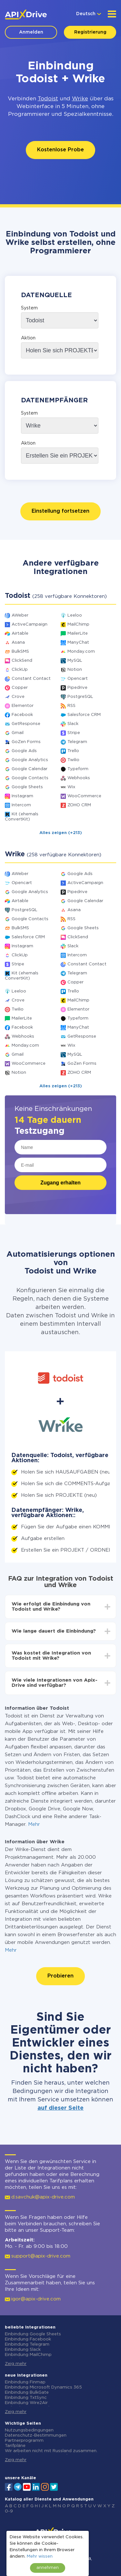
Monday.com (81, 651)
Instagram (22, 796)
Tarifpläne (15, 2446)
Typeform (77, 769)
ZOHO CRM (79, 805)
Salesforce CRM (84, 715)
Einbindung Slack (23, 2349)
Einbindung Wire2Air (26, 2403)
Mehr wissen (40, 2556)
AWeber (20, 615)
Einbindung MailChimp (28, 2355)
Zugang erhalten (60, 1182)
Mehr (34, 1824)
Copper (20, 687)
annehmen (47, 2568)
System (29, 308)
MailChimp (78, 624)
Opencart (77, 678)
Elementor (23, 706)
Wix (71, 787)
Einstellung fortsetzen (60, 511)
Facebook (22, 715)
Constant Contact (31, 678)
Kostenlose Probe (60, 149)
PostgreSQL (80, 697)
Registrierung (90, 32)
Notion (74, 669)
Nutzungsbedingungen (29, 2430)
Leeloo (74, 615)
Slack (72, 724)
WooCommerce (84, 796)
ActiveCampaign (29, 624)
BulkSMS (20, 651)
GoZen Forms (26, 742)
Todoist (48, 98)
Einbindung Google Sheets (33, 2334)
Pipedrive (77, 687)
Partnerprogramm (24, 2440)
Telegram (77, 742)
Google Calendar (29, 769)
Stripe (73, 733)
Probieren (60, 1976)
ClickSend (22, 660)
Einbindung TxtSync (26, 2398)
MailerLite (77, 633)
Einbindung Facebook (28, 2339)
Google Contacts (30, 778)
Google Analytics (30, 760)
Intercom (21, 805)
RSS (71, 706)
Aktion (28, 338)
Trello (73, 751)
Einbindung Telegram (27, 2344)
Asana (18, 642)
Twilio (73, 760)
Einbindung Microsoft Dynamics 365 (43, 2387)
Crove (18, 697)
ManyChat (78, 642)
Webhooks (78, 778)
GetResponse (26, 724)
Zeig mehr (15, 2364)
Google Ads (24, 751)
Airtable (20, 633)
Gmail (18, 733)
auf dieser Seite (60, 2108)
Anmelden (31, 32)
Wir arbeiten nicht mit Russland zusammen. (51, 2451)
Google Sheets (27, 787)
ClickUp (20, 669)
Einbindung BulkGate (27, 2392)
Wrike (80, 98)
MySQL (74, 660)
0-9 (9, 2511)
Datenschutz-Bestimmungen (35, 2435)
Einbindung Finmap (25, 2382)
